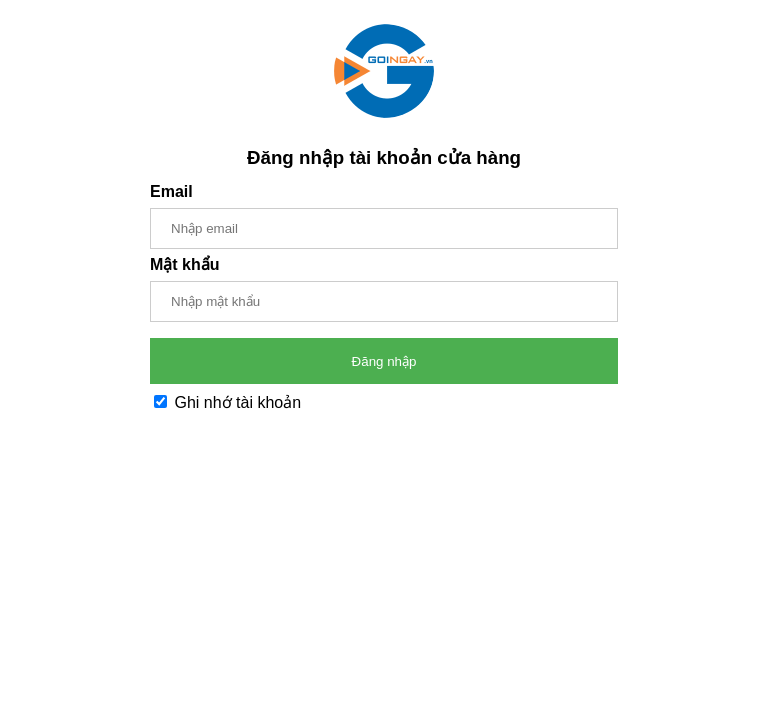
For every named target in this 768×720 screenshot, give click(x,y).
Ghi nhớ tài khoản (227, 402)
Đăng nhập (384, 361)
